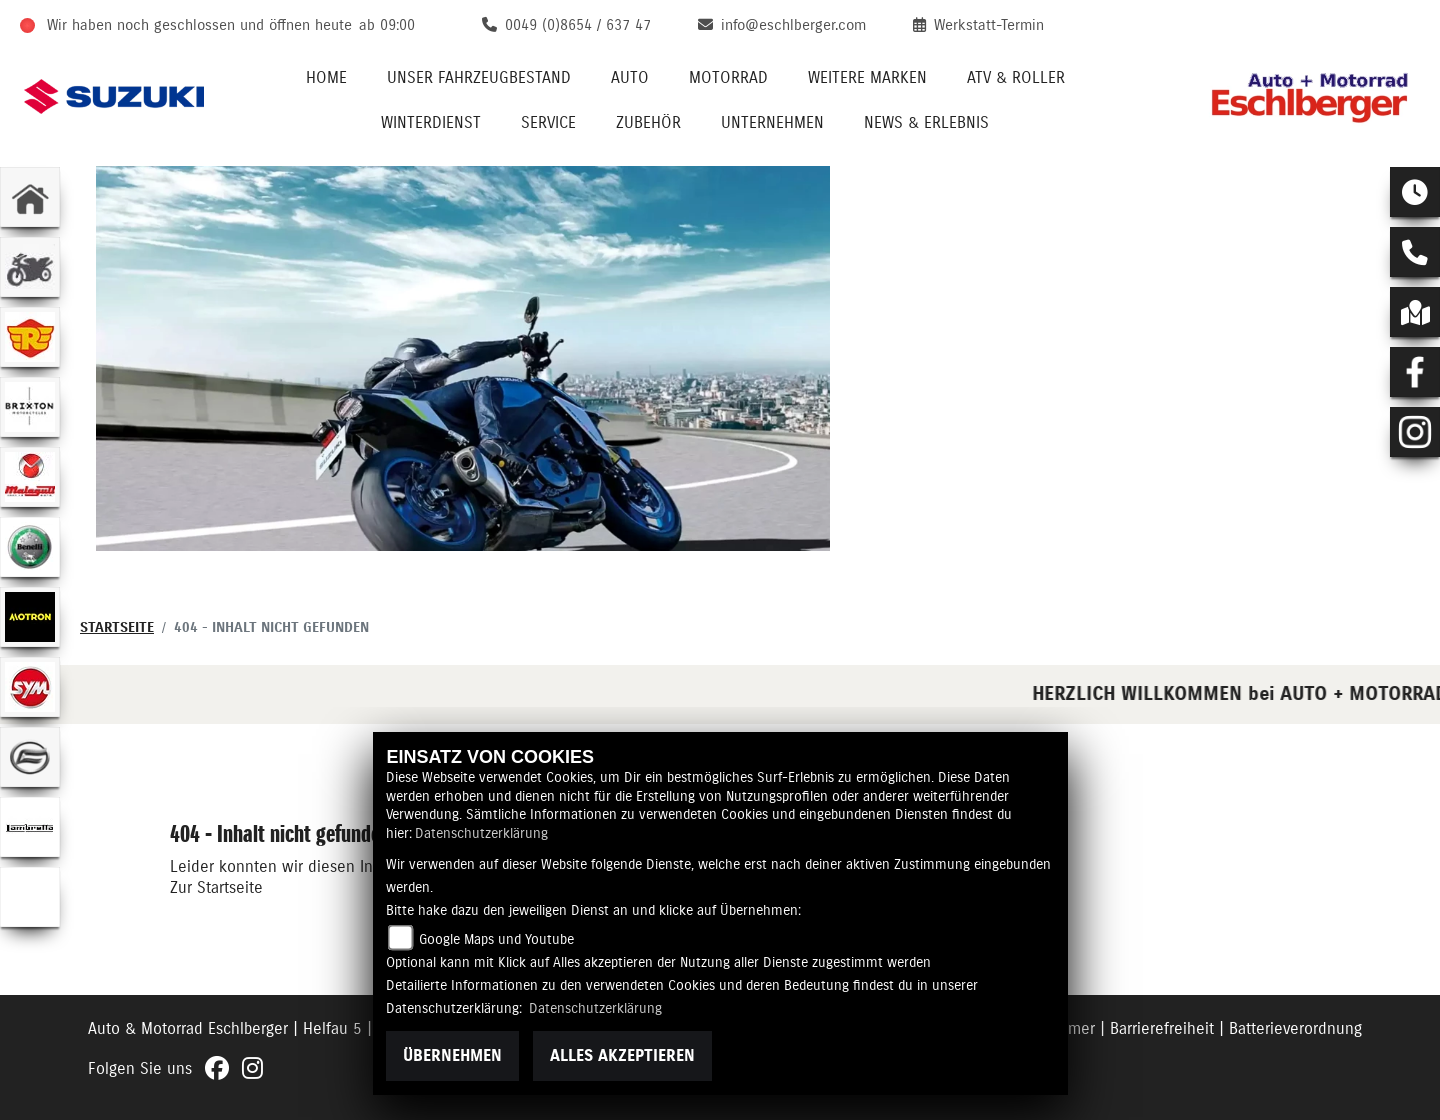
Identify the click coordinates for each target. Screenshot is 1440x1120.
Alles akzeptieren (622, 1056)
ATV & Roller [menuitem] (1016, 78)
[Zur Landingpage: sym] (30, 687)
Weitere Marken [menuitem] (867, 78)
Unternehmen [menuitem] (772, 123)
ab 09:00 (387, 25)
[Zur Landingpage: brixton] (30, 407)
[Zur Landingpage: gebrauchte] (30, 267)
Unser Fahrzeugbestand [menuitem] (479, 78)
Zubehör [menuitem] (648, 123)
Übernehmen (452, 1056)
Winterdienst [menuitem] (431, 123)
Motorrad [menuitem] (728, 78)
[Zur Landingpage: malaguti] (30, 477)
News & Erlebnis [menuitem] (926, 123)
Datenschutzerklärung (481, 834)
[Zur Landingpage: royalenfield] (30, 337)
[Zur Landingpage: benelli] (30, 547)
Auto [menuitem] (630, 78)
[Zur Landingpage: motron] (30, 617)
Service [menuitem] (548, 123)
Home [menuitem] (326, 78)
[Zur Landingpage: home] (30, 197)
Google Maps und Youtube (496, 940)
